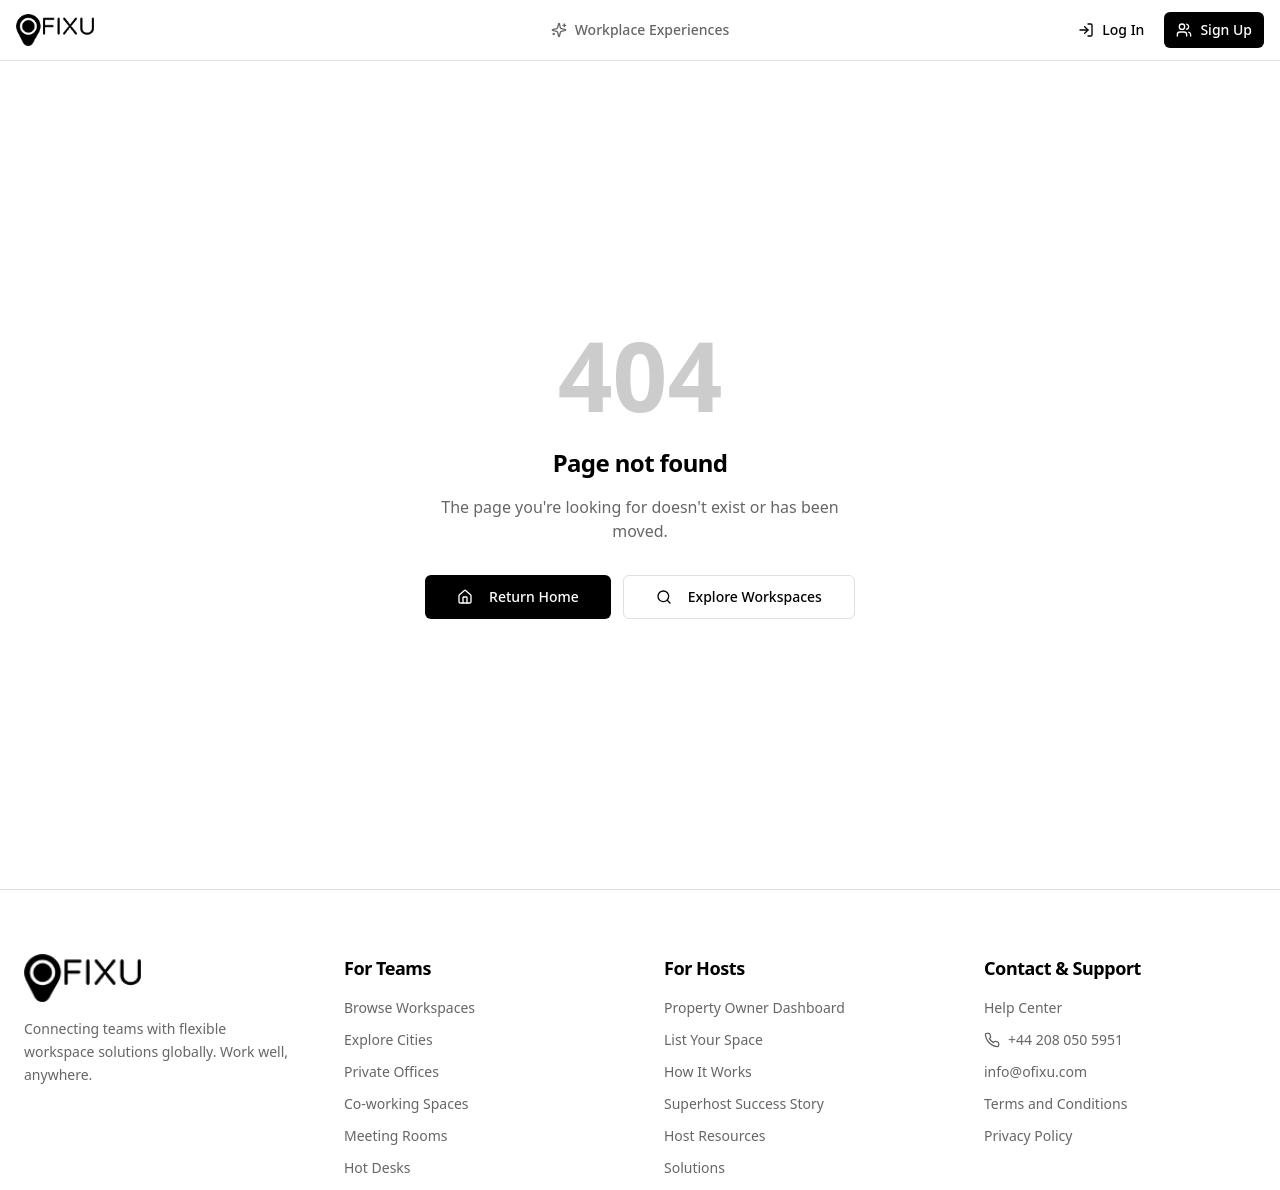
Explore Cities (388, 1039)
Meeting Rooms (396, 1135)
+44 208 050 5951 (1053, 1039)
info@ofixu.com (1035, 1071)
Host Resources (715, 1135)
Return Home (518, 596)
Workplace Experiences (640, 29)
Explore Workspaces (739, 596)
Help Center (1023, 1007)
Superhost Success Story (744, 1103)
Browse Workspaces (409, 1007)
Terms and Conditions (1055, 1103)
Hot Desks (377, 1167)
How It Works (708, 1071)
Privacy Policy (1028, 1135)
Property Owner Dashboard (754, 1007)
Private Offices (391, 1071)
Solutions (694, 1167)
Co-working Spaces (406, 1103)
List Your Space (713, 1039)
